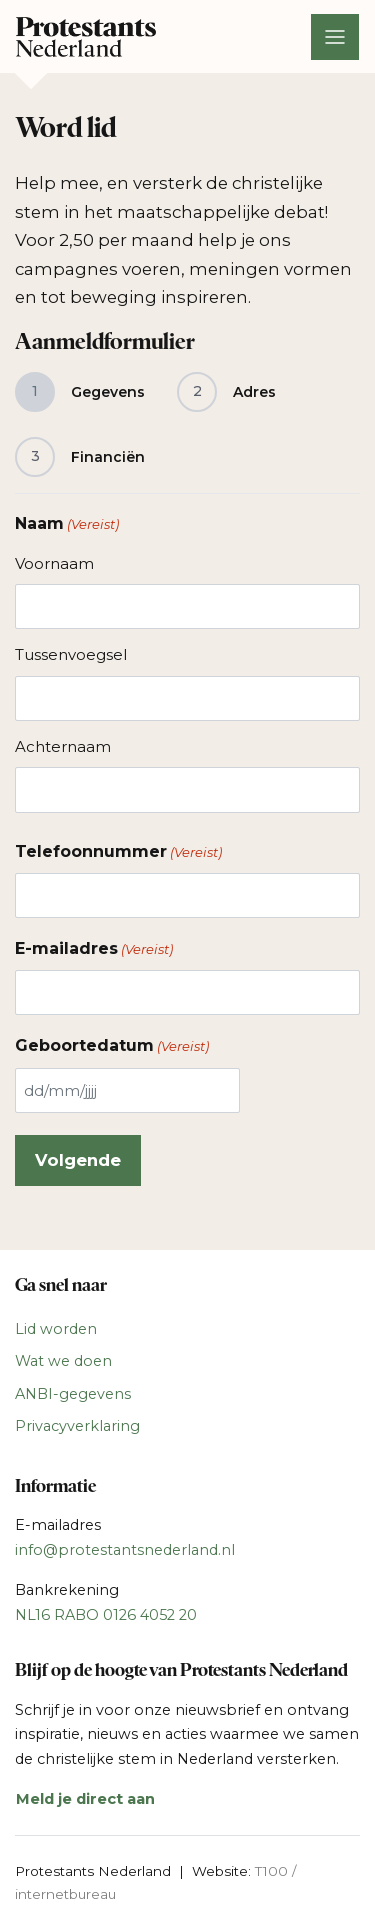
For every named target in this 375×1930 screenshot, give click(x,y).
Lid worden (56, 1329)
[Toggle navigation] (335, 37)
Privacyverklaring (77, 1426)
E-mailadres (94, 949)
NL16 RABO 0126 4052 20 (106, 1615)
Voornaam (54, 563)
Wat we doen (63, 1361)
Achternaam (63, 746)
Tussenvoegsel (71, 654)
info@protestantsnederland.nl (125, 1550)
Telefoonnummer (118, 852)
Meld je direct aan (85, 1799)
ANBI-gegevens (73, 1394)
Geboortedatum (112, 1046)
